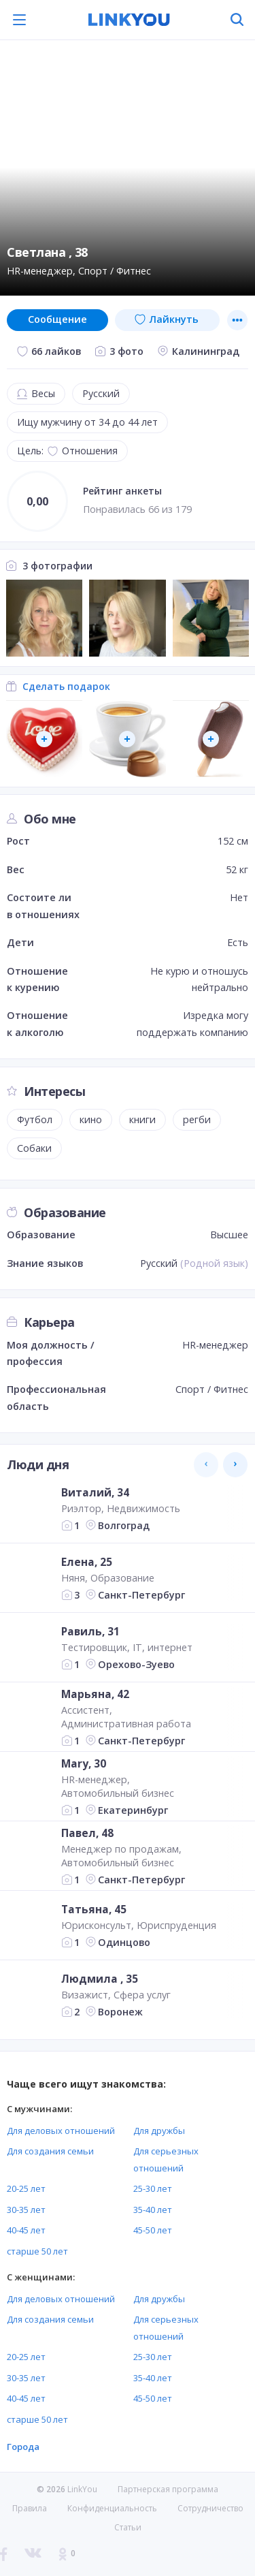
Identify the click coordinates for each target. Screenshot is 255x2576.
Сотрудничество (210, 2508)
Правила (29, 2508)
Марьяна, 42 (95, 1693)
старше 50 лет (37, 2251)
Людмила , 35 (99, 1978)
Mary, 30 (83, 1762)
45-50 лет (152, 2230)
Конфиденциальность (112, 2508)
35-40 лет (152, 2209)
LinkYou (82, 2489)
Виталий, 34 (95, 1492)
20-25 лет (26, 2188)
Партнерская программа (168, 2489)
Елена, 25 (86, 1561)
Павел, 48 (87, 1832)
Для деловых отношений (61, 2130)
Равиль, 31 (90, 1631)
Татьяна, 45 (93, 1909)
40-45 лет (26, 2230)
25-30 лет (152, 2188)
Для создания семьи (50, 2151)
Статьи (127, 2527)
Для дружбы (159, 2130)
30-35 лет (26, 2209)
